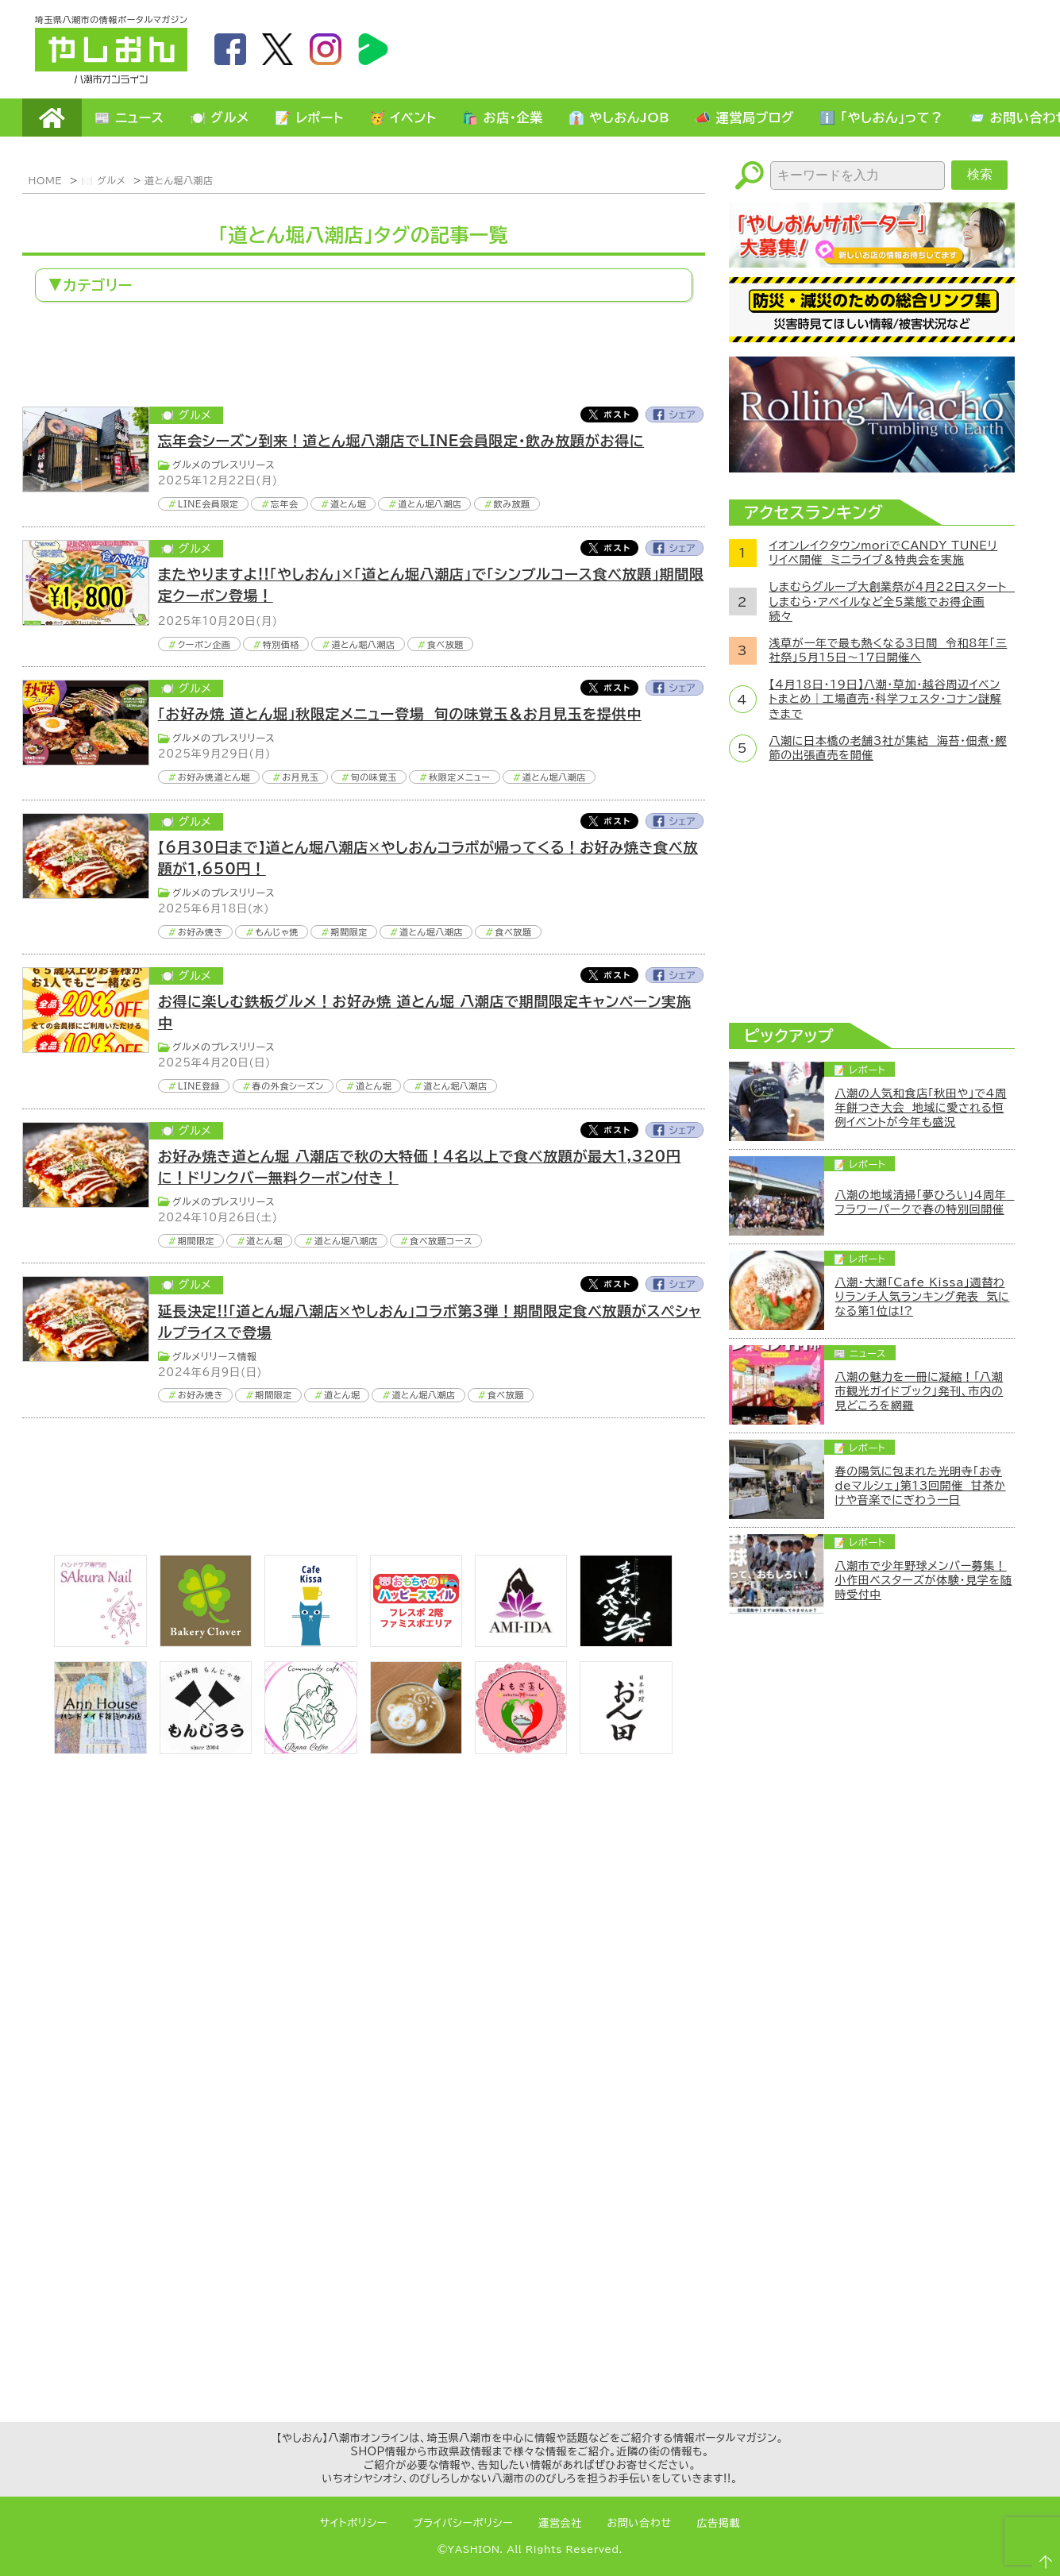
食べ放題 (445, 644)
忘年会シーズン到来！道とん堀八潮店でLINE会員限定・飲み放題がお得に (401, 441)
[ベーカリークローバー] (206, 1642)
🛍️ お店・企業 (502, 117)
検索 (980, 174)
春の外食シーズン (288, 1086)
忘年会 (285, 503)
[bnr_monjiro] (206, 1749)
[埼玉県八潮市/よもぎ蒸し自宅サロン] (521, 1749)
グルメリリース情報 (214, 1356)
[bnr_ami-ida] (521, 1642)
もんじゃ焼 (277, 931)
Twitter (609, 414)
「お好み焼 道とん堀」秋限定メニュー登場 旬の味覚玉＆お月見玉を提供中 (400, 714)
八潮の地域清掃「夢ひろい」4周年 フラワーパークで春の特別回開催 (925, 1202)
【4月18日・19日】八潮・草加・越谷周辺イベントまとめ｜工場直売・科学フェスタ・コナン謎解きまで (885, 699)
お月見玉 (300, 777)
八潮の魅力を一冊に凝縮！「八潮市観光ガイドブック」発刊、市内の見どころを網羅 (919, 1391)
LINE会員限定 (208, 503)
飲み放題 (512, 503)
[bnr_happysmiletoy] (416, 1642)
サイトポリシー (353, 2523)
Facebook (675, 414)
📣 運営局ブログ (744, 117)
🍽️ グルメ (219, 117)
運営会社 (560, 2523)
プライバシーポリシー (463, 2523)
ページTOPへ (1041, 2557)
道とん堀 (348, 503)
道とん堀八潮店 (179, 180)
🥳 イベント (403, 117)
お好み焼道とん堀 (214, 777)
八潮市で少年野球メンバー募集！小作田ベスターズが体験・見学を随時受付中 (923, 1580)
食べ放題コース (441, 1240)
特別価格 (281, 644)
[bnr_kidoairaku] (626, 1642)
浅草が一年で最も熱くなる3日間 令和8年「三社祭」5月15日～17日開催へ (888, 650)
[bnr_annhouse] (100, 1749)
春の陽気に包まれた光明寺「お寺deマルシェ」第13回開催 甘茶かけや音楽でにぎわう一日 (920, 1486)
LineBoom (373, 49)
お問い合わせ (639, 2523)
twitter (278, 49)
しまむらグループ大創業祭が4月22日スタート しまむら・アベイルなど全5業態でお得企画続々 (888, 601)
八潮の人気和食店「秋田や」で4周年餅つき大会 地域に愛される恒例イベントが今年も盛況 (921, 1108)
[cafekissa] (310, 1642)
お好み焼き (201, 931)
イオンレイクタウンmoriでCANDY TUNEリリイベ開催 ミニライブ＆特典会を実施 (883, 552)
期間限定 (349, 931)
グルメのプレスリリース (224, 464)
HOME (52, 117)
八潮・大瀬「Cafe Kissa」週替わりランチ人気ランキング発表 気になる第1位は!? (922, 1297)
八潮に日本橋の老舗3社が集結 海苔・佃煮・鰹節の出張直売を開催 (888, 748)
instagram (325, 49)
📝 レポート (309, 117)
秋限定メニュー (460, 777)
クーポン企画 (204, 644)
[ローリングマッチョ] (872, 467)
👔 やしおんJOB (619, 117)
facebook (230, 49)
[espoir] (416, 1749)
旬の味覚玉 (374, 777)
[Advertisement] (737, 48)
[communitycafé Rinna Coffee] (310, 1749)
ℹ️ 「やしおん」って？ (881, 117)
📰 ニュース (129, 117)
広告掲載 (719, 2523)
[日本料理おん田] (626, 1749)
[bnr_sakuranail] (100, 1642)
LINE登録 (199, 1086)
